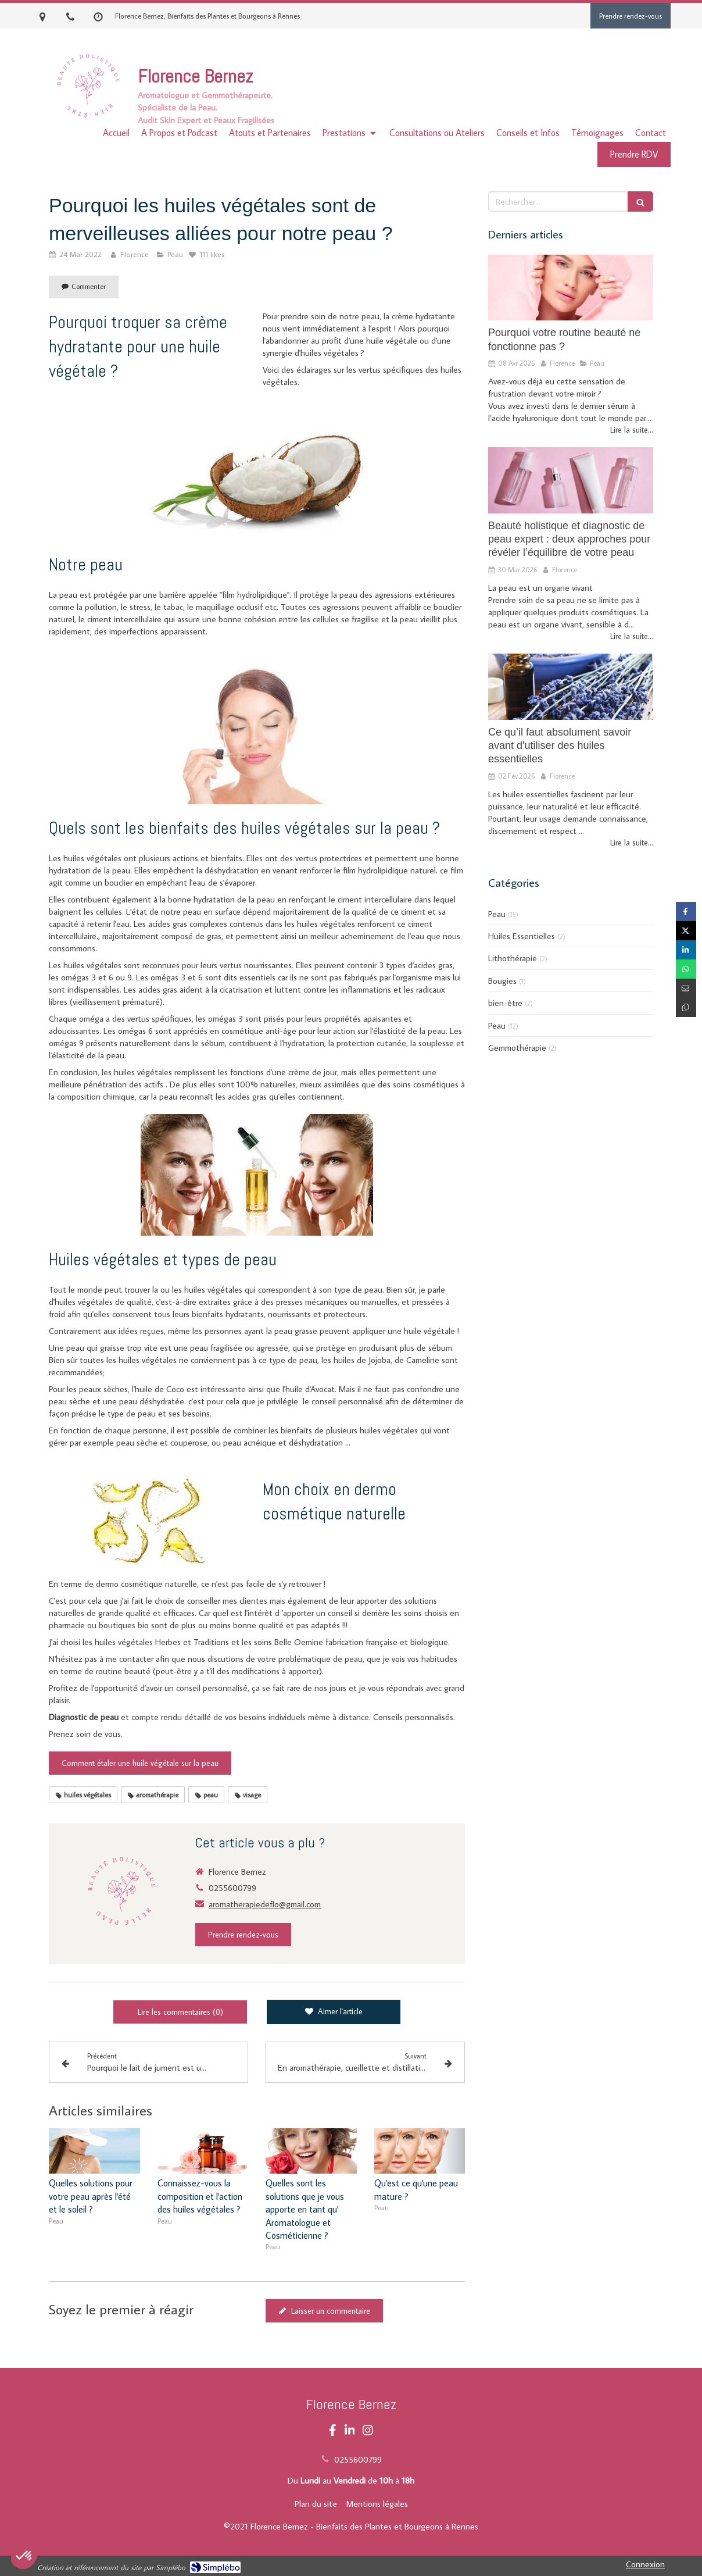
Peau (497, 913)
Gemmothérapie (517, 1047)
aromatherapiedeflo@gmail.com (265, 1904)
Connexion (645, 2564)
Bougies (502, 980)
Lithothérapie (512, 958)
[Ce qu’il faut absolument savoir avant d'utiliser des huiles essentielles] (570, 687)
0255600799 (232, 1887)
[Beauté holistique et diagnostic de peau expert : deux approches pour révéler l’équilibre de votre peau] (570, 480)
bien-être (505, 1002)
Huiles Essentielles (521, 935)
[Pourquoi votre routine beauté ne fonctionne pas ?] (570, 288)
